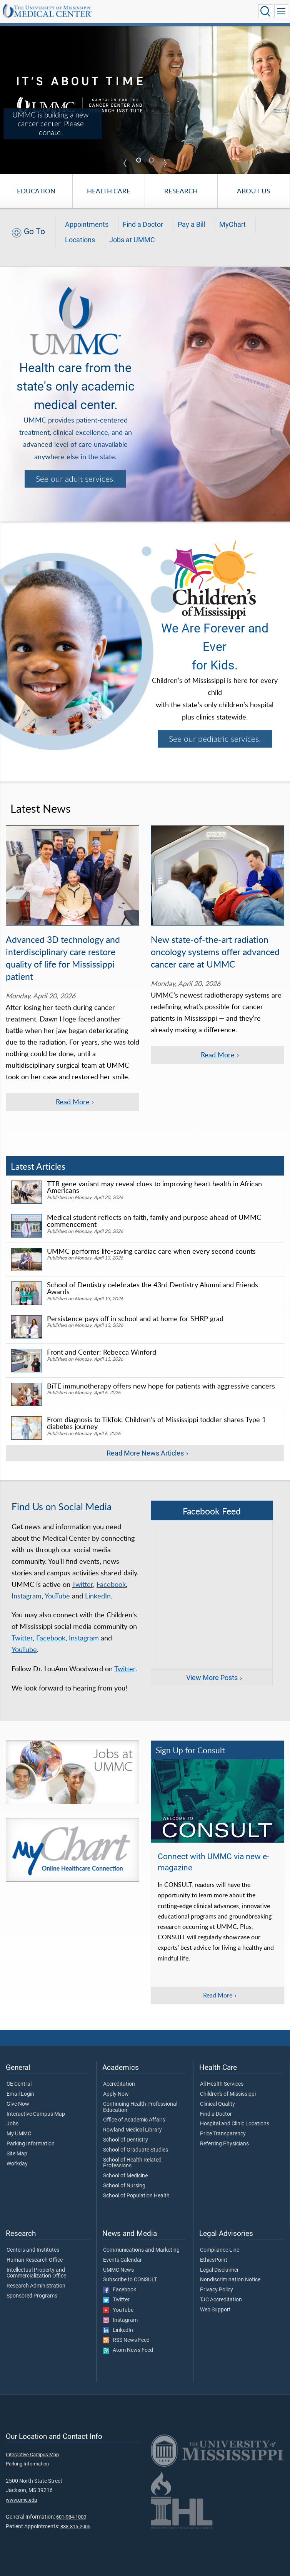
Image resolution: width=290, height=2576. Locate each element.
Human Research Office (35, 2260)
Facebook (111, 1584)
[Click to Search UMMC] (265, 11)
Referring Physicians (224, 2144)
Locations (80, 240)
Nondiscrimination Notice (230, 2280)
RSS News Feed (126, 2340)
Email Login (20, 2094)
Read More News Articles (145, 1453)
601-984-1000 (71, 2517)
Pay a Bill (191, 224)
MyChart (232, 224)
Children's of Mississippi (228, 2094)
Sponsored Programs (32, 2296)
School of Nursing (124, 2186)
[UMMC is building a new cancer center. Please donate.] (145, 99)
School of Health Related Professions (132, 2163)
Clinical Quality (217, 2104)
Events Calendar (122, 2260)
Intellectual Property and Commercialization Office (36, 2273)
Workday (17, 2164)
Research (181, 190)
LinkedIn (98, 1595)
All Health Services (221, 2084)
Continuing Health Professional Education (140, 2107)
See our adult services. (75, 478)
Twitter (82, 1584)
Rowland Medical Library (132, 2130)
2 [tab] (152, 161)
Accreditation (119, 2084)
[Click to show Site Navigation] (281, 11)
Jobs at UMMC (132, 240)
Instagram (27, 1595)
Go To (34, 231)
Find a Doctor (143, 224)
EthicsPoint (213, 2260)
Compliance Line (219, 2250)
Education (36, 190)
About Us (253, 190)
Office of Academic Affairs (134, 2120)
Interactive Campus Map (36, 2114)
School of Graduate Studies (135, 2150)
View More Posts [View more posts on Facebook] (212, 1678)
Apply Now (116, 2094)
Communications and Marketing (141, 2250)
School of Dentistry (125, 2140)
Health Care (108, 190)
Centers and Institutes (33, 2250)
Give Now (18, 2104)
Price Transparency (223, 2134)
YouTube (57, 1595)
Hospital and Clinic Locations (234, 2124)
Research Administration (36, 2286)
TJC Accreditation (221, 2300)
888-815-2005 (75, 2526)
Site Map (17, 2154)
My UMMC (19, 2134)
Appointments (86, 224)
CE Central (19, 2084)
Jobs (12, 2124)
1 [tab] (139, 161)
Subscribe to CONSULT (130, 2280)
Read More (217, 1995)
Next (165, 163)
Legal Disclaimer (219, 2270)
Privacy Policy (216, 2290)
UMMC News (118, 2270)
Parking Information (31, 2144)
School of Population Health (136, 2196)
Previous (125, 163)
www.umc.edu (21, 2500)
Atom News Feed (128, 2350)
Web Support (215, 2310)
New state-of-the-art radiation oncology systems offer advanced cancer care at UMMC (215, 951)
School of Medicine (125, 2176)
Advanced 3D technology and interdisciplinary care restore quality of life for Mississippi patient (63, 958)
